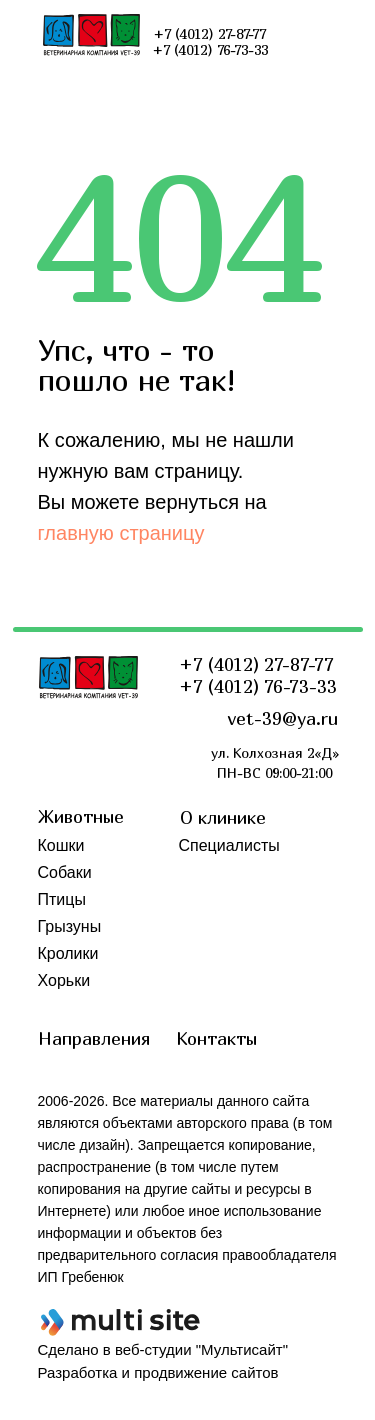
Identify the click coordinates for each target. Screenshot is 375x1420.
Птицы (62, 899)
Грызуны (70, 926)
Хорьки (64, 980)
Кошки (61, 845)
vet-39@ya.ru (283, 718)
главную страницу (121, 533)
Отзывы (208, 899)
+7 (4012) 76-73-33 (258, 686)
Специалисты (229, 845)
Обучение (215, 926)
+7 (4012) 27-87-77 (256, 664)
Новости (210, 872)
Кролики (68, 953)
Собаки (65, 872)
